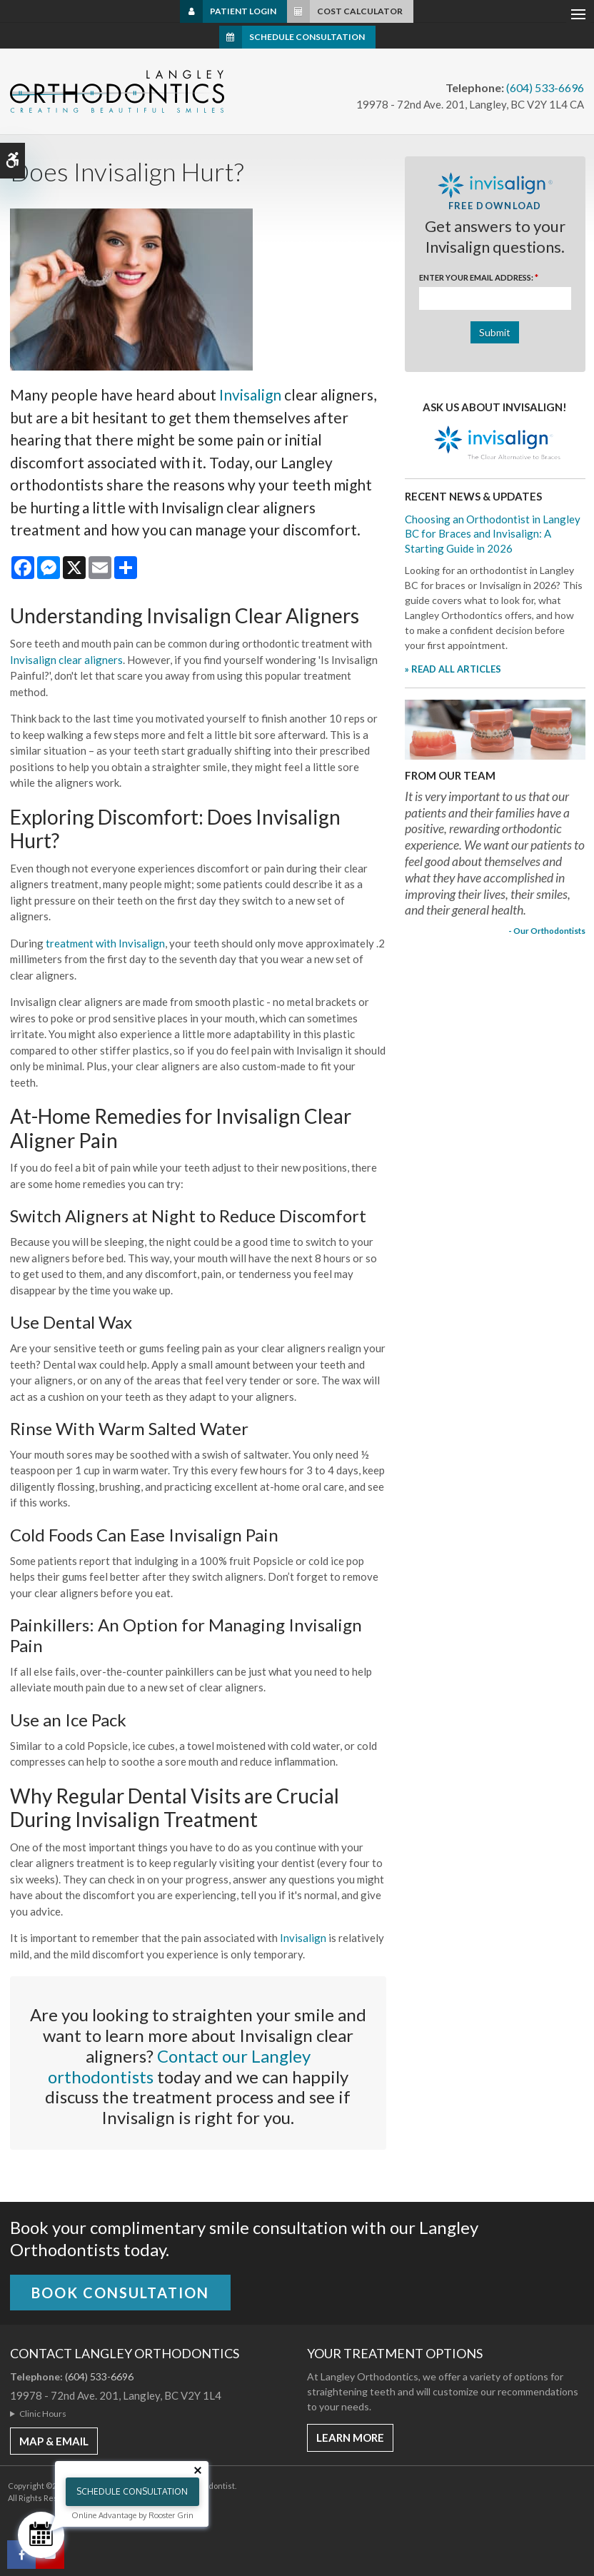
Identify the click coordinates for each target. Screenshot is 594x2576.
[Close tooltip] (198, 2470)
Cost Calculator (360, 11)
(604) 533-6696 (545, 87)
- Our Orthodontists (546, 930)
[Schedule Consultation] (41, 2535)
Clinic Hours (42, 2413)
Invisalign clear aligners (66, 659)
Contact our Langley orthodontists (179, 2066)
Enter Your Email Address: (478, 277)
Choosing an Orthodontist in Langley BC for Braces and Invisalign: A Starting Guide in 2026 (492, 534)
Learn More (350, 2437)
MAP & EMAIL (54, 2441)
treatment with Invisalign (105, 943)
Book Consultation (120, 2292)
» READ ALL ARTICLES (453, 669)
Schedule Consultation (307, 36)
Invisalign (250, 394)
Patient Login (243, 11)
